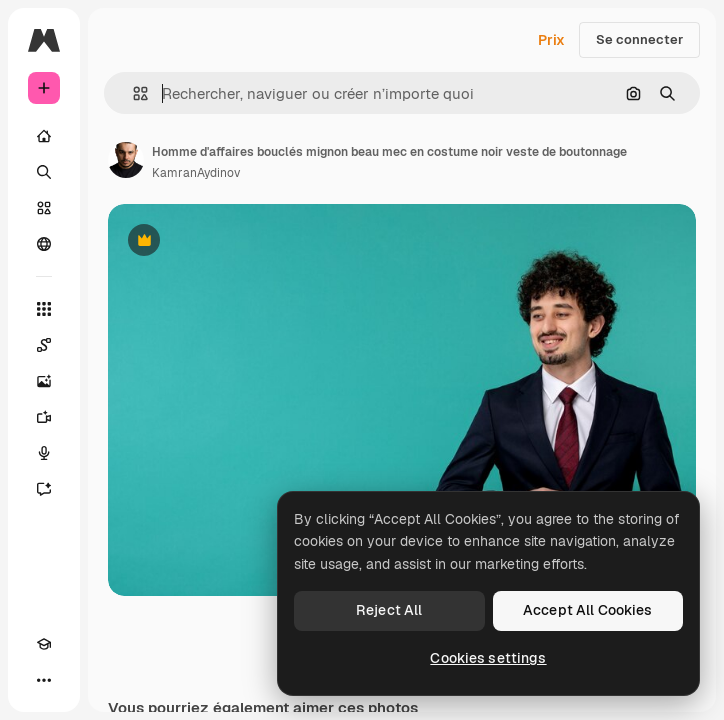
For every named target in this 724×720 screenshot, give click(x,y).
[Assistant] (44, 489)
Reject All (389, 610)
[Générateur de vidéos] (44, 417)
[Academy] (44, 644)
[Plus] (44, 680)
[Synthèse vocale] (44, 453)
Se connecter (639, 39)
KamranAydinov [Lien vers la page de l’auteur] (196, 173)
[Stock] (44, 208)
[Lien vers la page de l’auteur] (126, 160)
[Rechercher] (44, 172)
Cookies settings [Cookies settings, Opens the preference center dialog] (488, 658)
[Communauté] (44, 244)
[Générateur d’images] (44, 381)
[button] (132, 93)
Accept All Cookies (588, 610)
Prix (551, 40)
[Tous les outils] (44, 309)
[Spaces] (44, 345)
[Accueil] (44, 136)
